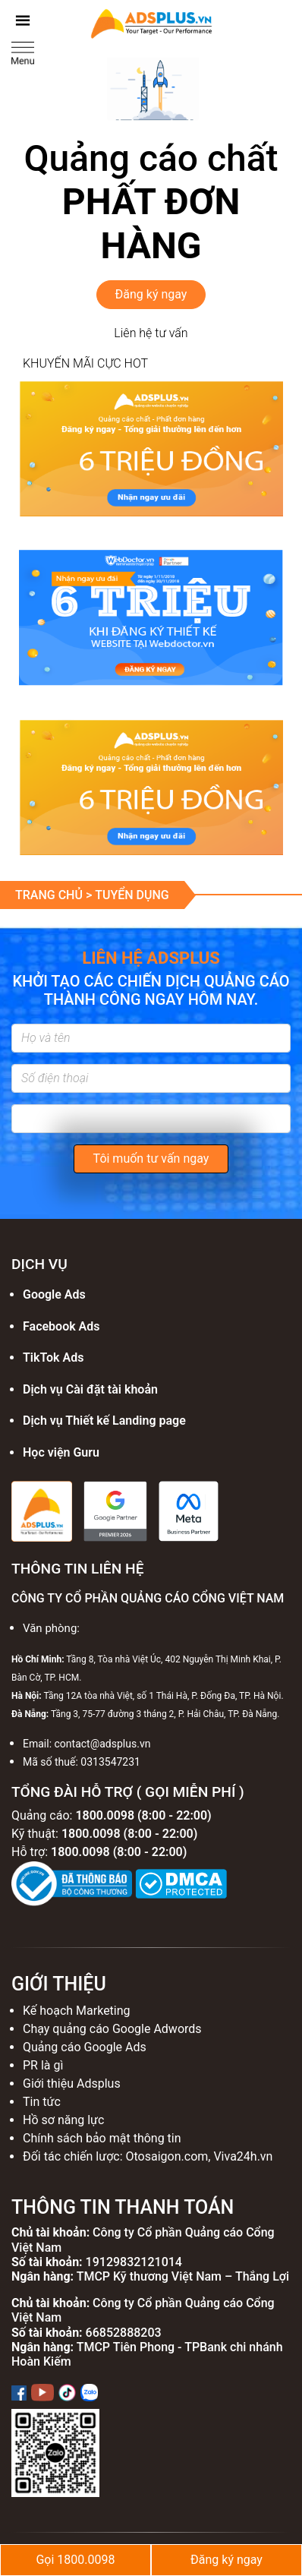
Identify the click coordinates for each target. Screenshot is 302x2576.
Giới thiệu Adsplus (72, 2083)
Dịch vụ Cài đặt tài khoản (90, 1389)
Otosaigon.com (167, 2156)
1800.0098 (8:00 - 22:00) (143, 1815)
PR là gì (43, 2065)
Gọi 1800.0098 (75, 2559)
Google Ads (54, 1294)
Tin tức (42, 2102)
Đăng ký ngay (151, 294)
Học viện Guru (61, 1452)
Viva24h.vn (242, 2156)
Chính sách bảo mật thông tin (102, 2138)
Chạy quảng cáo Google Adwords (112, 2029)
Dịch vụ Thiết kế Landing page (104, 1420)
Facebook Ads (61, 1326)
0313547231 (110, 1762)
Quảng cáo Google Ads (84, 2047)
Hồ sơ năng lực (63, 2120)
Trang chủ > (55, 895)
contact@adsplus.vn (103, 1744)
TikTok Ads (53, 1357)
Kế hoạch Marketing (77, 2010)
